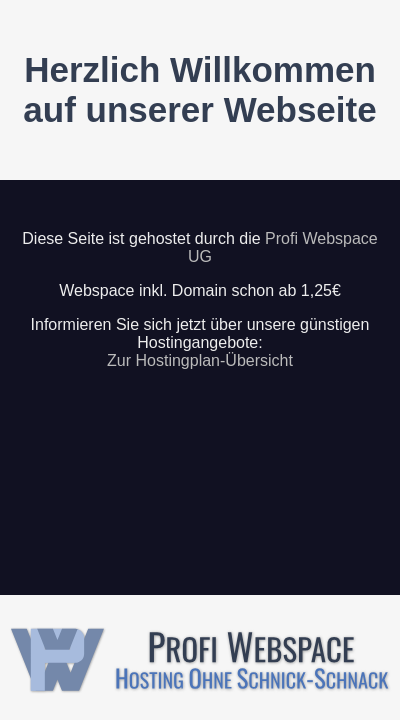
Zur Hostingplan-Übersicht (200, 360)
